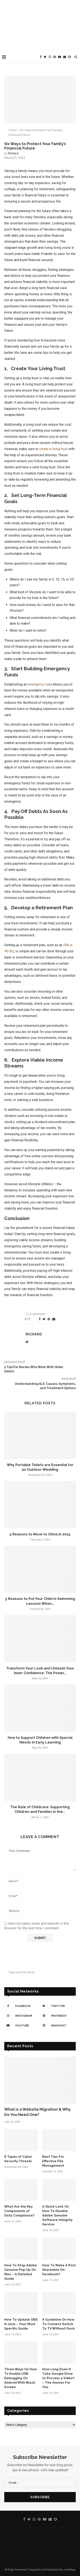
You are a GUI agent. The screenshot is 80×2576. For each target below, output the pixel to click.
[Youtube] (59, 57)
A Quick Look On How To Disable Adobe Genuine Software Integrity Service (57, 2215)
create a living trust (53, 449)
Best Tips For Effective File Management (53, 2161)
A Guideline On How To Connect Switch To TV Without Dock (58, 2324)
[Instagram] (50, 57)
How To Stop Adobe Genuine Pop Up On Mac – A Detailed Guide (20, 2272)
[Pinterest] (54, 57)
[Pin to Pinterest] (49, 1319)
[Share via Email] (53, 1319)
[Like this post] (31, 1319)
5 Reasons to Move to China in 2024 (40, 1534)
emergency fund (40, 684)
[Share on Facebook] (40, 1319)
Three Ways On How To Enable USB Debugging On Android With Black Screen (20, 2378)
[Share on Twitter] (44, 1319)
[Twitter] (45, 57)
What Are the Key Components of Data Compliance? (19, 2211)
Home (13, 130)
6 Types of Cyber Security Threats (18, 2159)
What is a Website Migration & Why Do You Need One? (37, 2112)
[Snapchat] (69, 57)
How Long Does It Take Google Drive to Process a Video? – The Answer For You (58, 2378)
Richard (13, 153)
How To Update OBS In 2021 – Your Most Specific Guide (21, 2324)
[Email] (64, 57)
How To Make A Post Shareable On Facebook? (59, 2269)
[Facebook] (41, 57)
